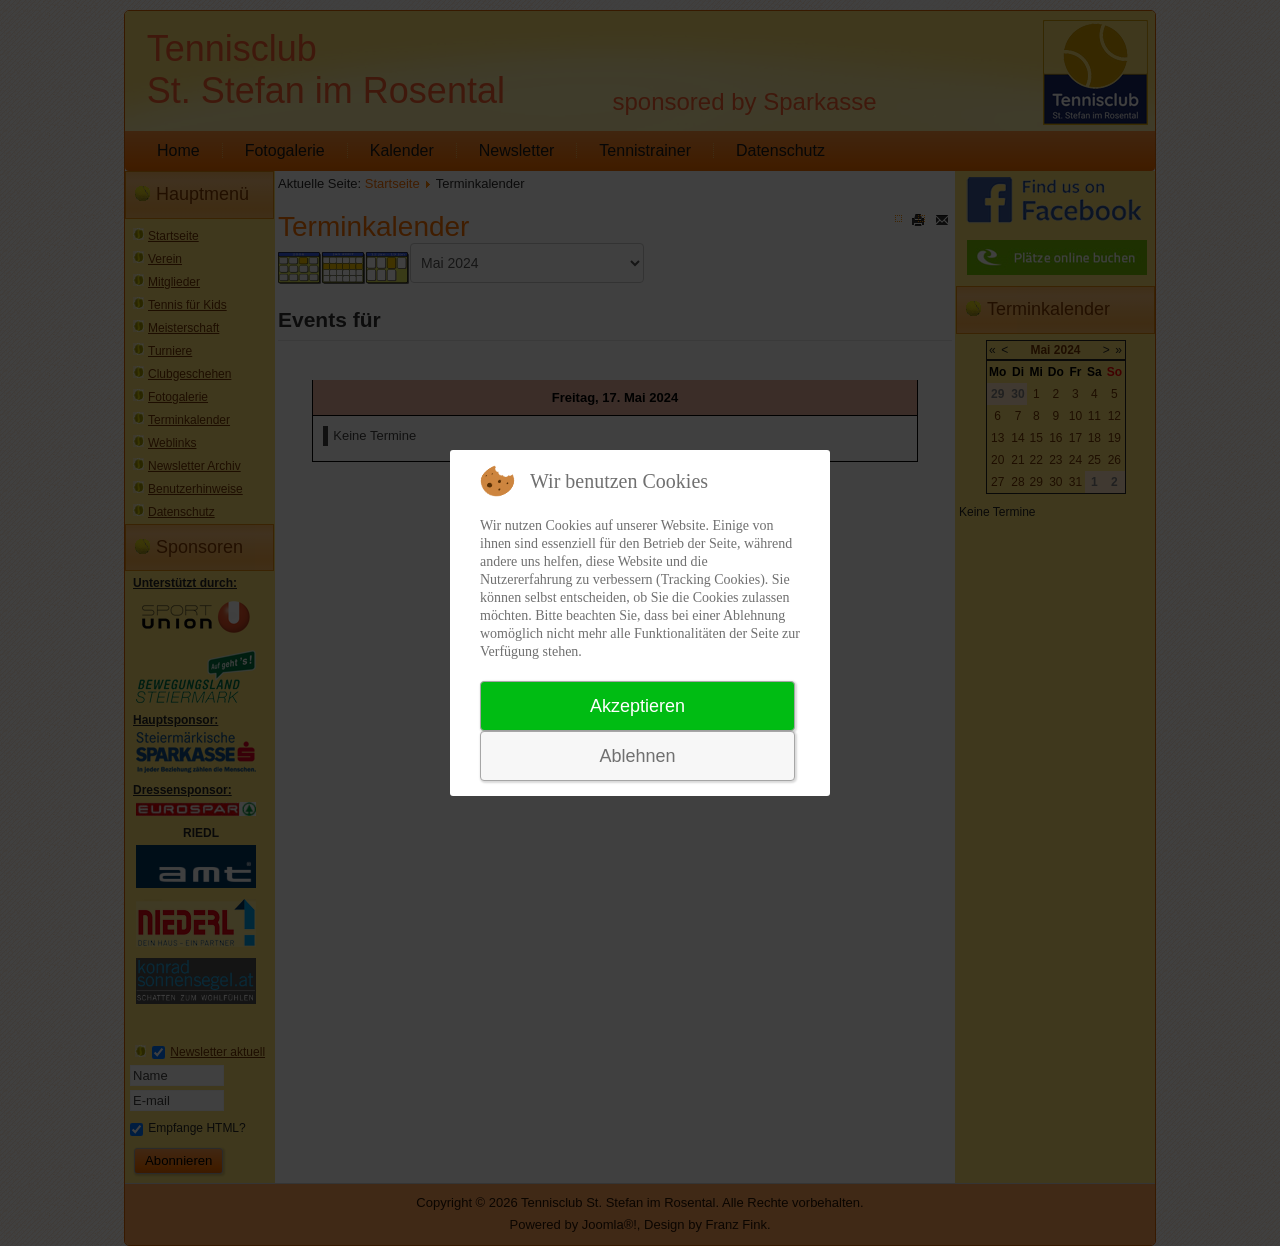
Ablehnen (637, 756)
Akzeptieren (637, 706)
